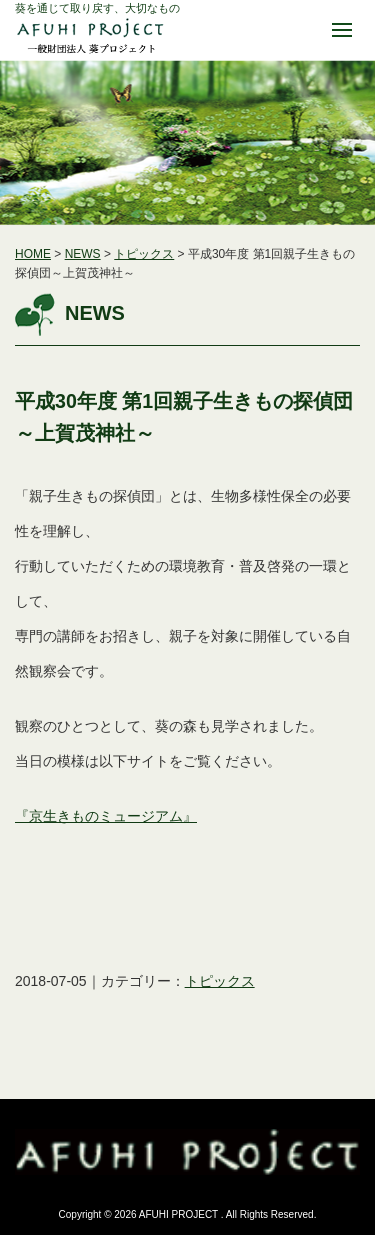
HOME (33, 254)
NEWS (83, 254)
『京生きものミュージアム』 (106, 816)
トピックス (144, 254)
